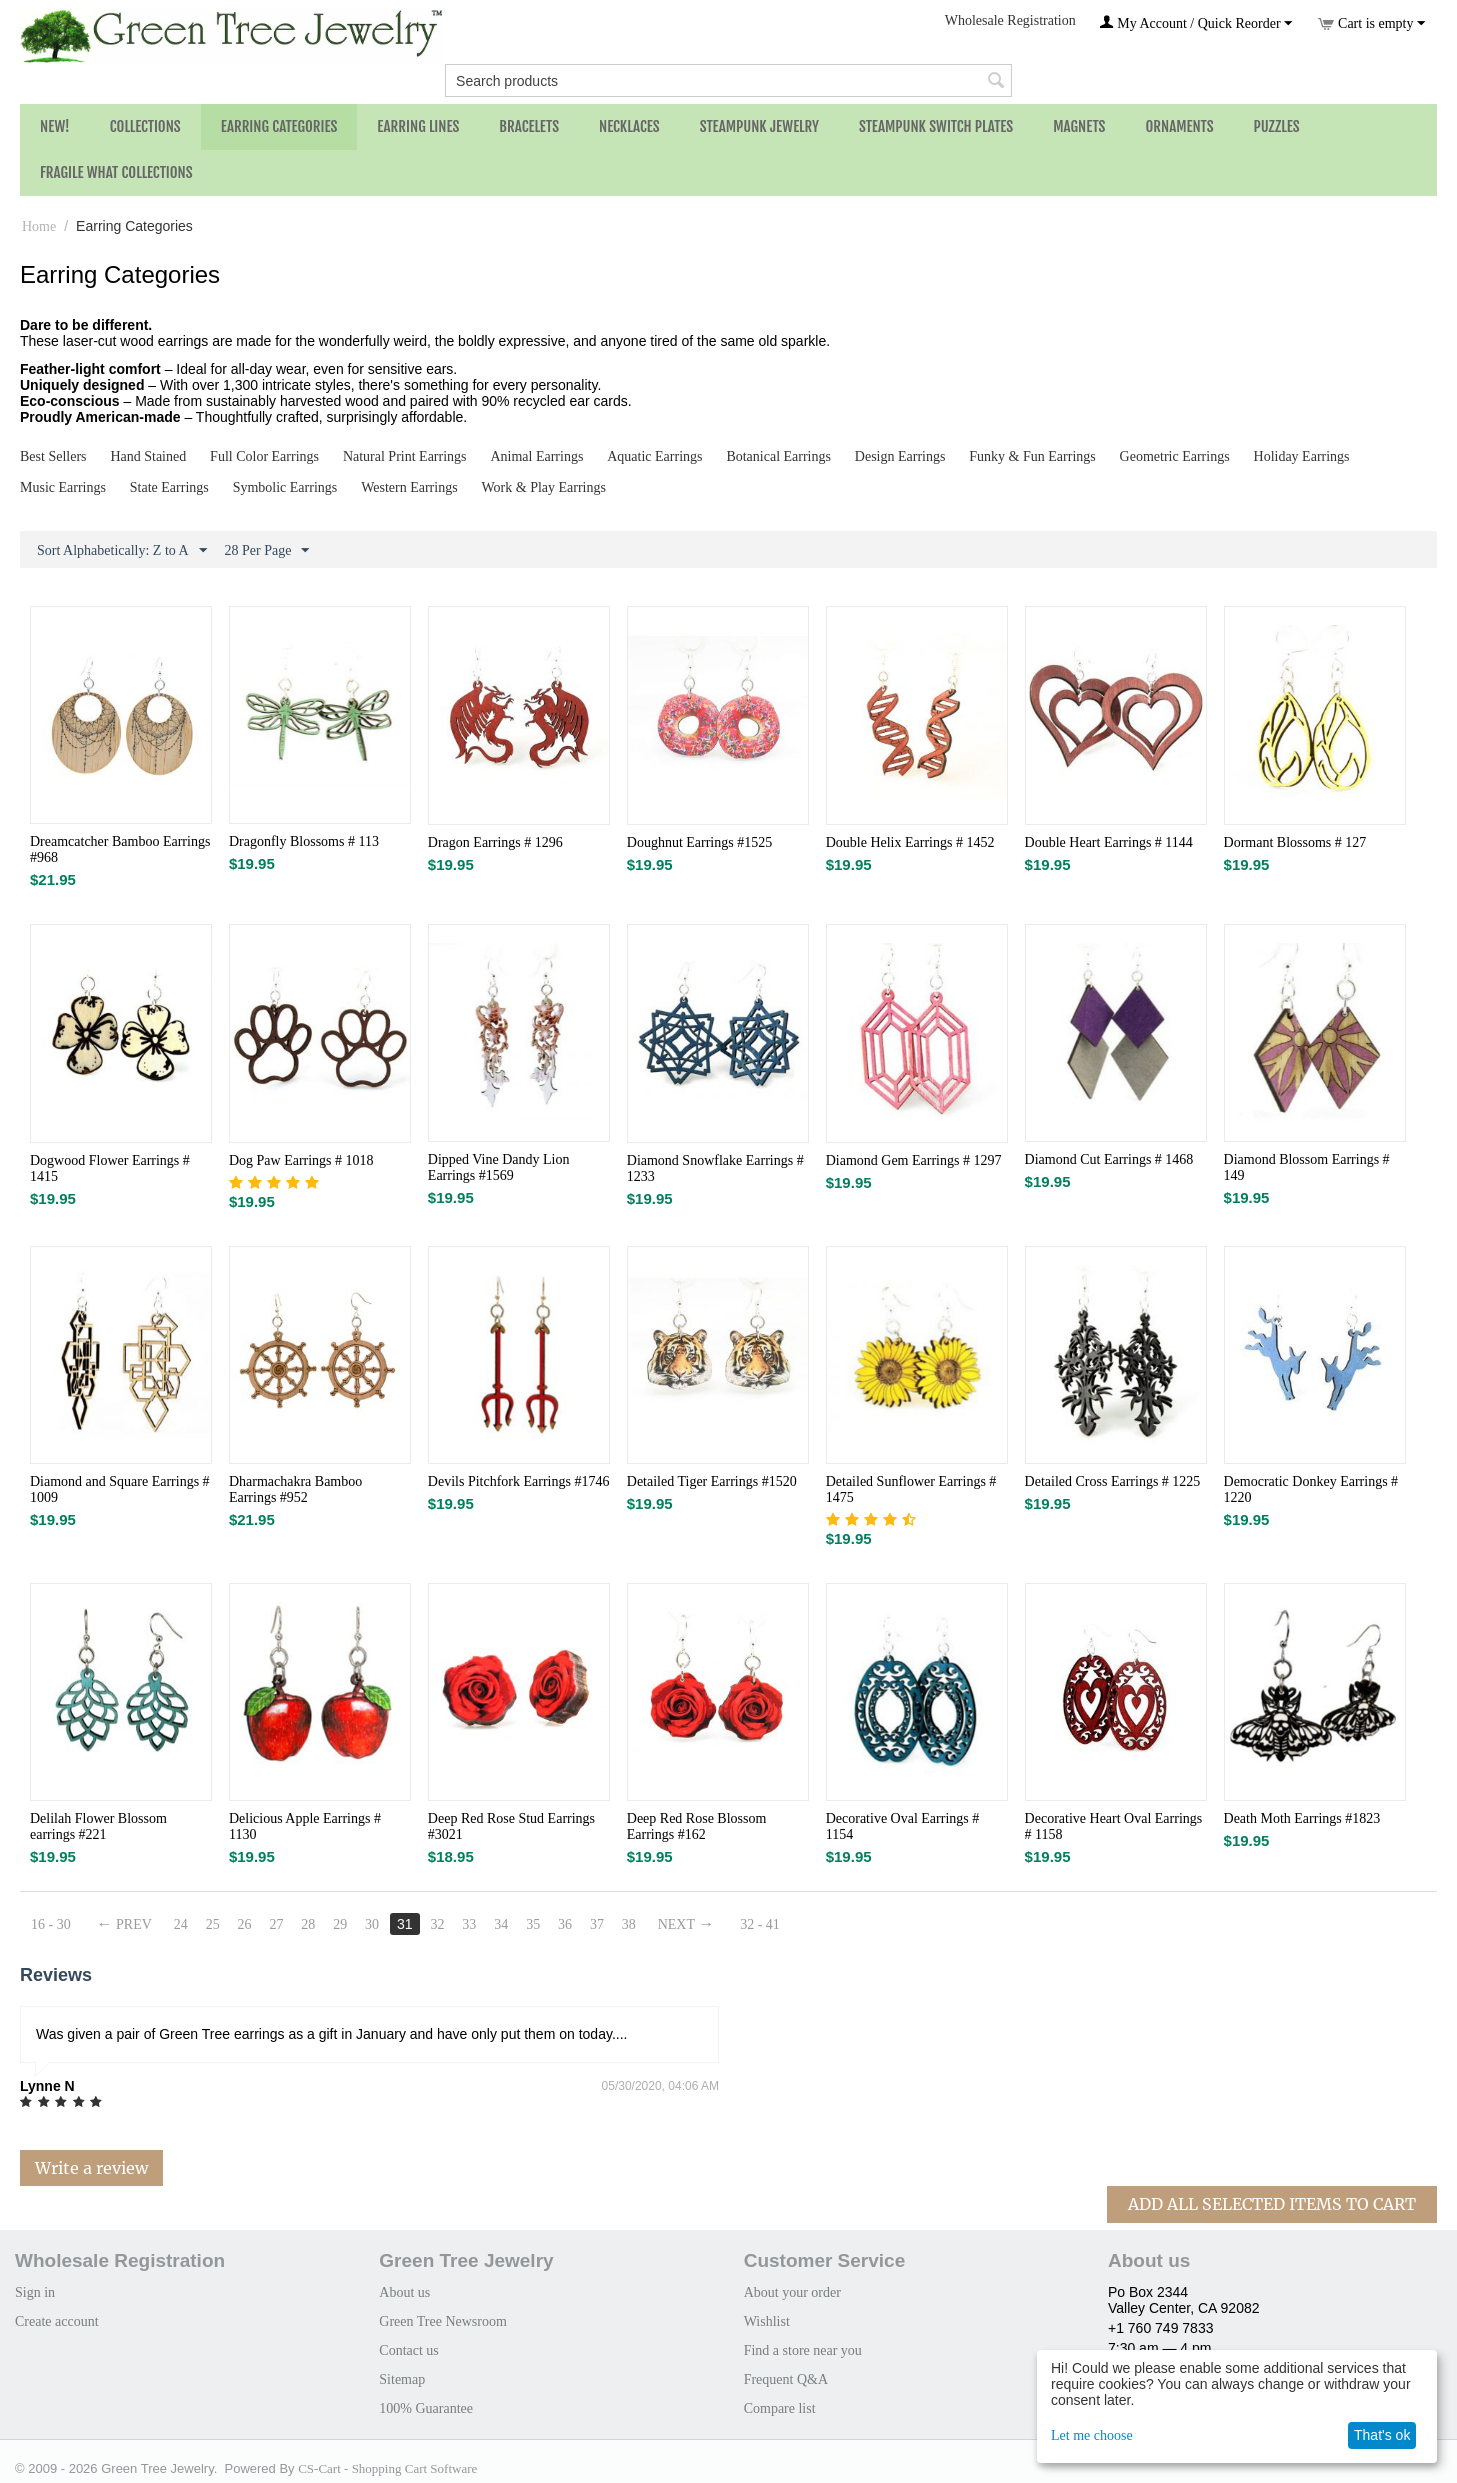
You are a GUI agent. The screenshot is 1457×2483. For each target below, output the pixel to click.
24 (181, 1924)
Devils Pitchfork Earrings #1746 (519, 1481)
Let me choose (1092, 2435)
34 (501, 1924)
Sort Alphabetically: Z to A (122, 551)
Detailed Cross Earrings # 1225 (1113, 1481)
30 (372, 1924)
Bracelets (529, 126)
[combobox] (728, 80)
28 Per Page (267, 551)
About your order (792, 2292)
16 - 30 (51, 1924)
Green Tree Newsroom (443, 2321)
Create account (57, 2321)
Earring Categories (279, 126)
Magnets (1079, 126)
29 (340, 1924)
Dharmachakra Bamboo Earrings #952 (295, 1489)
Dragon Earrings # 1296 (495, 842)
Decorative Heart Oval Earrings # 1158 (1114, 1826)
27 (276, 1924)
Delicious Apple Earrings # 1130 (305, 1826)
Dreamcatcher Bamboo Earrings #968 (120, 849)
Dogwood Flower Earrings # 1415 (110, 1168)
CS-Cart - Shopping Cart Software (387, 2468)
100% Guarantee (426, 2408)
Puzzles (1277, 126)
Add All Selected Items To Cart (1272, 2204)
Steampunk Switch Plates (936, 126)
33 (469, 1924)
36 (565, 1924)
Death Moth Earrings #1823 (1302, 1818)
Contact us (409, 2350)
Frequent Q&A (786, 2379)
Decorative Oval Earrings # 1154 (903, 1826)
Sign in (35, 2292)
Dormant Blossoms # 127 (1295, 842)
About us (404, 2292)
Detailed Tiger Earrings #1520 (712, 1481)
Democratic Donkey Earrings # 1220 (1311, 1489)
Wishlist (767, 2321)
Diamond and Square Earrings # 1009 (120, 1489)
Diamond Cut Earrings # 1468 (1109, 1159)
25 (213, 1924)
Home (39, 226)
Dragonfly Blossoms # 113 (304, 841)
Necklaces (629, 126)
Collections (145, 126)
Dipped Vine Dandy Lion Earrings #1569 (499, 1167)
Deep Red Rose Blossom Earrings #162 (697, 1826)
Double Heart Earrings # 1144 (1109, 842)
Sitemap (402, 2379)
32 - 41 (760, 1924)
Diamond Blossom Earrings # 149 (1307, 1167)
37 (597, 1924)
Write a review (91, 2168)
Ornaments (1179, 126)
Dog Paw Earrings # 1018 (301, 1160)
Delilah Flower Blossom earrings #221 (98, 1826)
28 (308, 1924)
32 (437, 1924)
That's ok (1382, 2435)
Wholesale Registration (1010, 20)
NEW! (55, 126)
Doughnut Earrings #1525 (699, 842)
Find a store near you (803, 2350)
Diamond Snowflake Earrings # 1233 (715, 1168)
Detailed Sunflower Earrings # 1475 (911, 1489)
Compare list (780, 2408)
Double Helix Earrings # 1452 (910, 842)
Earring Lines (418, 126)
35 (533, 1924)
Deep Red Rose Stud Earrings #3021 (511, 1826)
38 (629, 1924)
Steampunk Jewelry (759, 126)
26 (245, 1924)
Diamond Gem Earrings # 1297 (914, 1160)
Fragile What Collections (116, 172)
